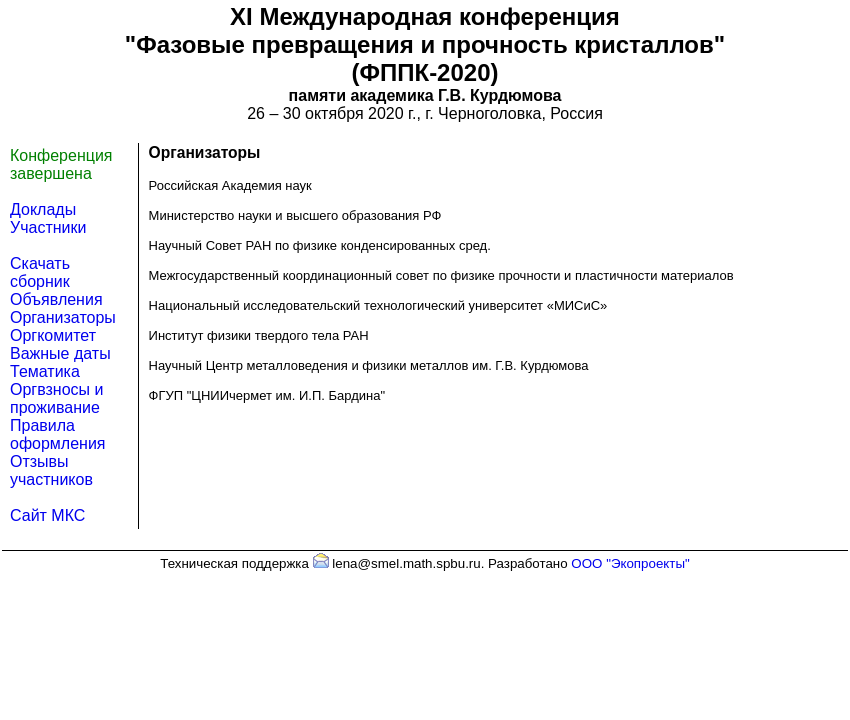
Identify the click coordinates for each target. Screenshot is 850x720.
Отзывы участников (51, 470)
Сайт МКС (47, 515)
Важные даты (60, 353)
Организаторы (63, 317)
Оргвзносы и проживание (56, 398)
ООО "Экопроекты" (630, 563)
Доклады (43, 209)
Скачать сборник (40, 272)
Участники (48, 227)
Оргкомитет (53, 335)
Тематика (45, 371)
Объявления (56, 299)
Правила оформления (58, 434)
